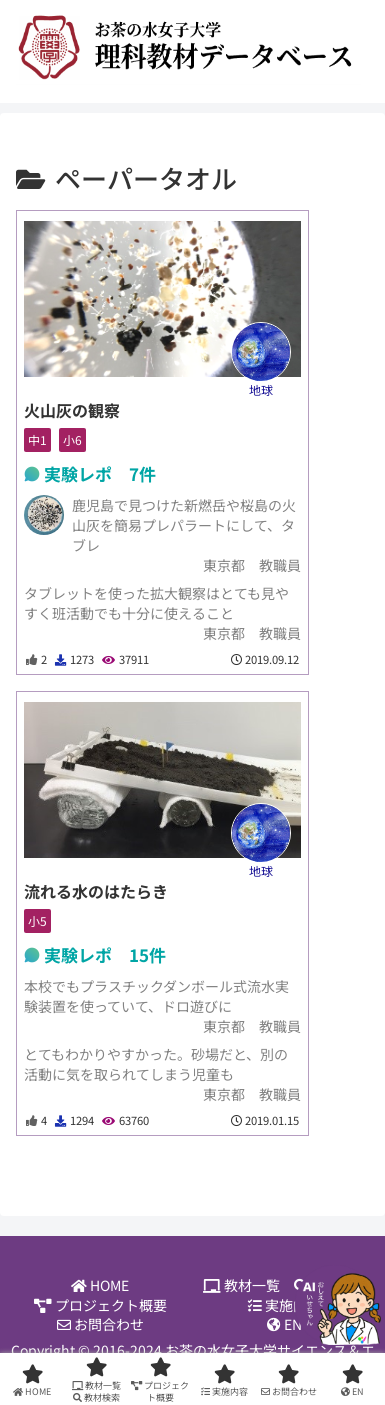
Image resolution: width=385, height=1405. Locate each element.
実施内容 (284, 1305)
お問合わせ (100, 1324)
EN (284, 1324)
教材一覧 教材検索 (285, 1285)
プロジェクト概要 (100, 1305)
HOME (100, 1285)
